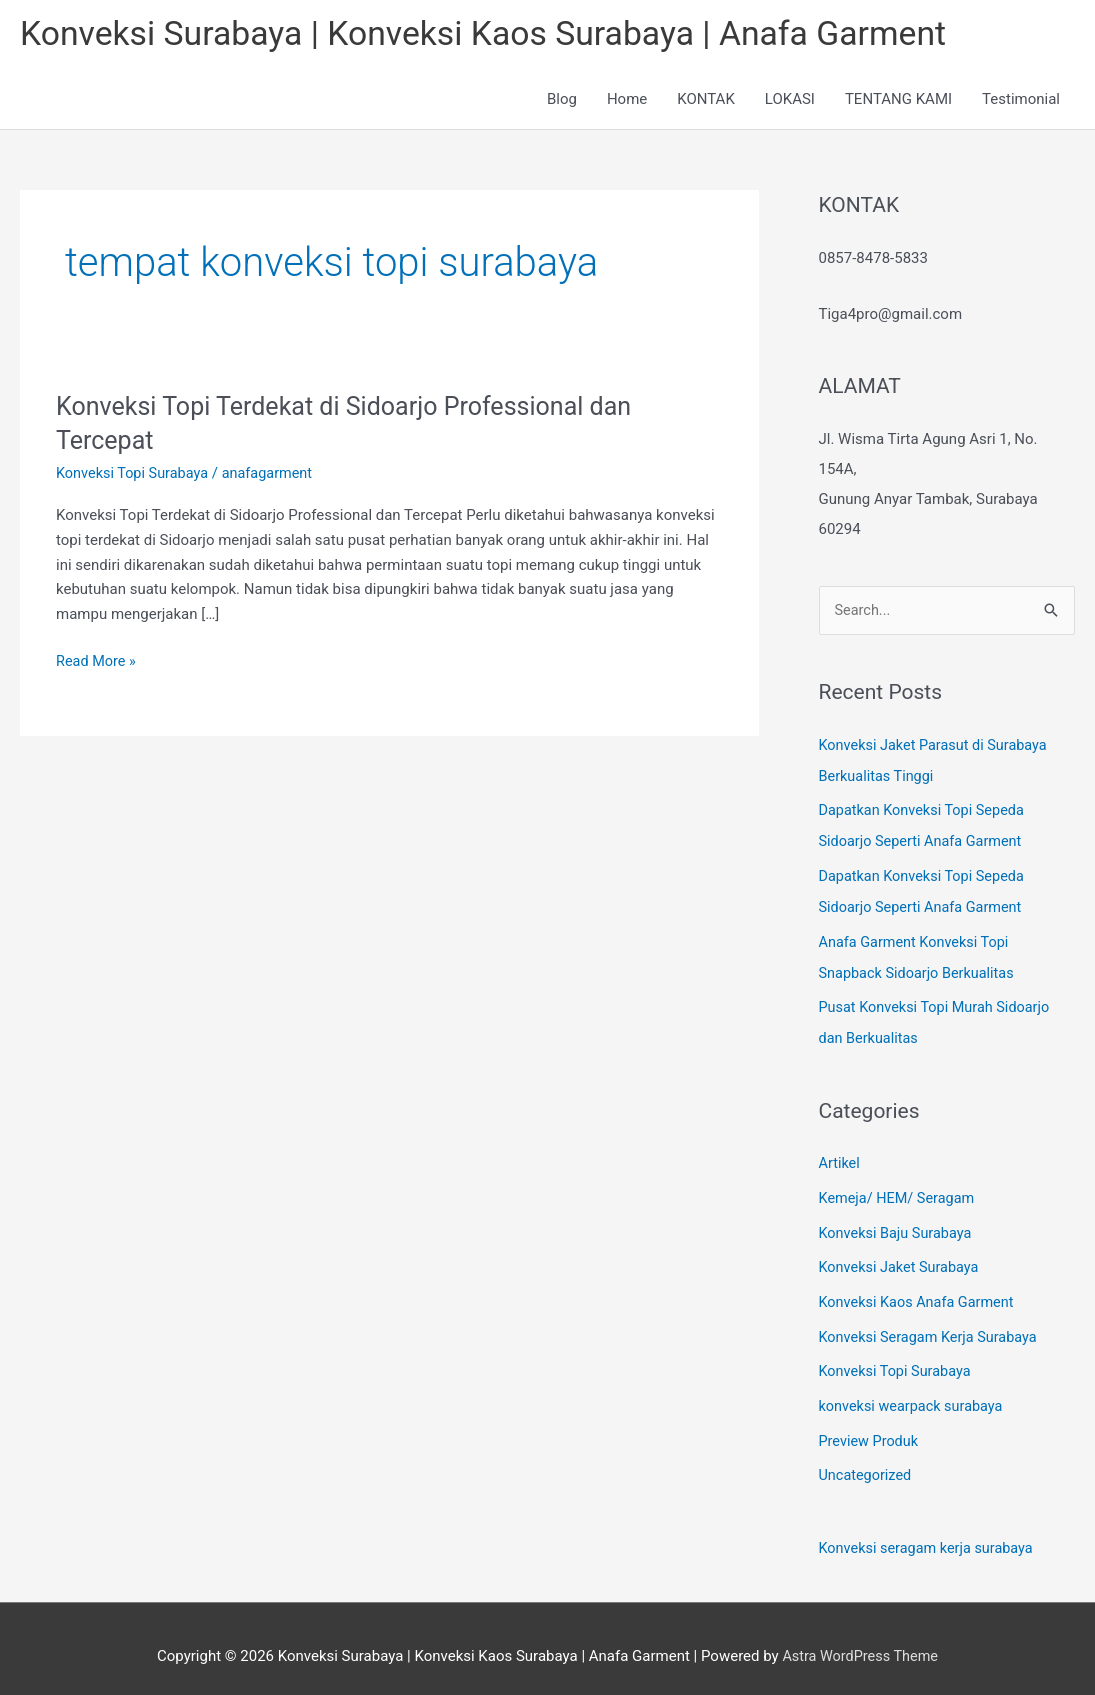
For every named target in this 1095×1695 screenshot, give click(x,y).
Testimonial (1021, 102)
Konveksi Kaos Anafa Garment (920, 1293)
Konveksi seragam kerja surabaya (930, 1534)
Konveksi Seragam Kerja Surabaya (932, 1327)
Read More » (97, 662)
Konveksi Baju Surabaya (898, 1226)
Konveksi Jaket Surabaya (902, 1259)
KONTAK (706, 102)
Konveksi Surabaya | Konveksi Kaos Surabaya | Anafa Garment (501, 35)
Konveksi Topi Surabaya (135, 476)
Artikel (840, 1158)
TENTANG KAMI (898, 102)
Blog (562, 102)
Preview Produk (870, 1428)
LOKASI (790, 102)
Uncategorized (867, 1462)
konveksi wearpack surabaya (914, 1394)
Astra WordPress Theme (860, 1640)
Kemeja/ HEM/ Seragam (900, 1192)
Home (627, 102)
